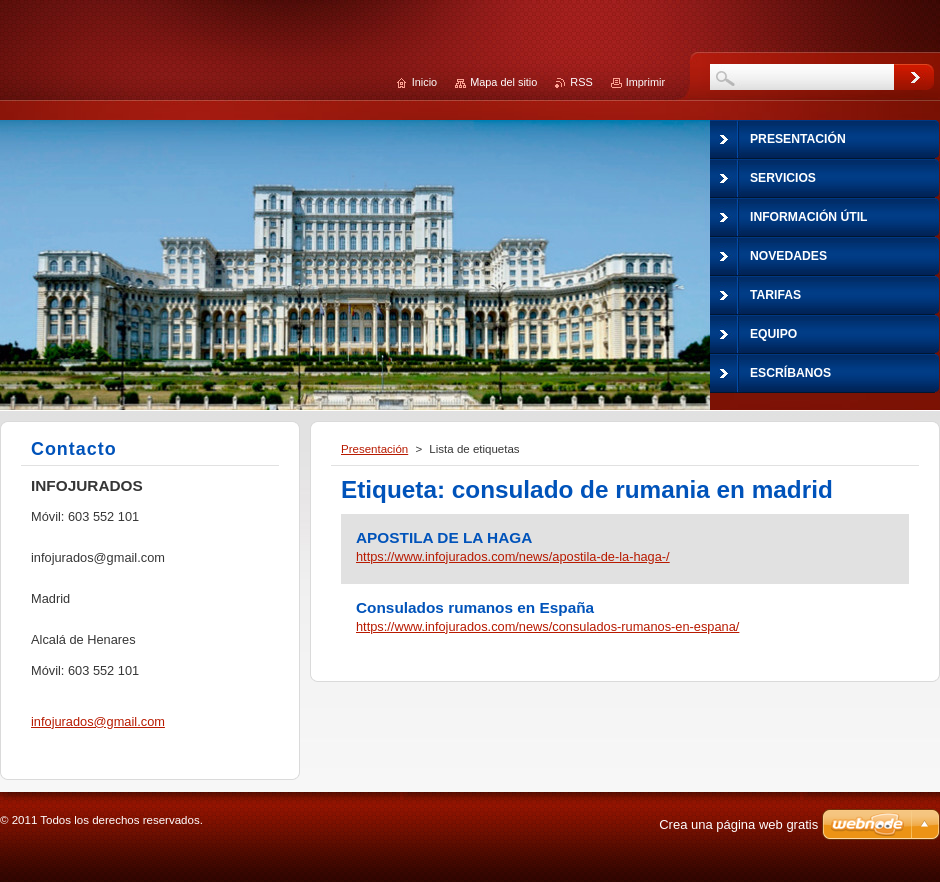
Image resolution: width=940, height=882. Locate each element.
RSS (581, 82)
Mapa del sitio (503, 82)
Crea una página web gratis (738, 824)
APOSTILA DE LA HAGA (444, 537)
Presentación (374, 449)
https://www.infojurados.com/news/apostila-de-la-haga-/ (513, 556)
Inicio (424, 82)
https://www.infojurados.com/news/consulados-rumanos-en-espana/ (547, 626)
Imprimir (645, 82)
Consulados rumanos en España (475, 607)
